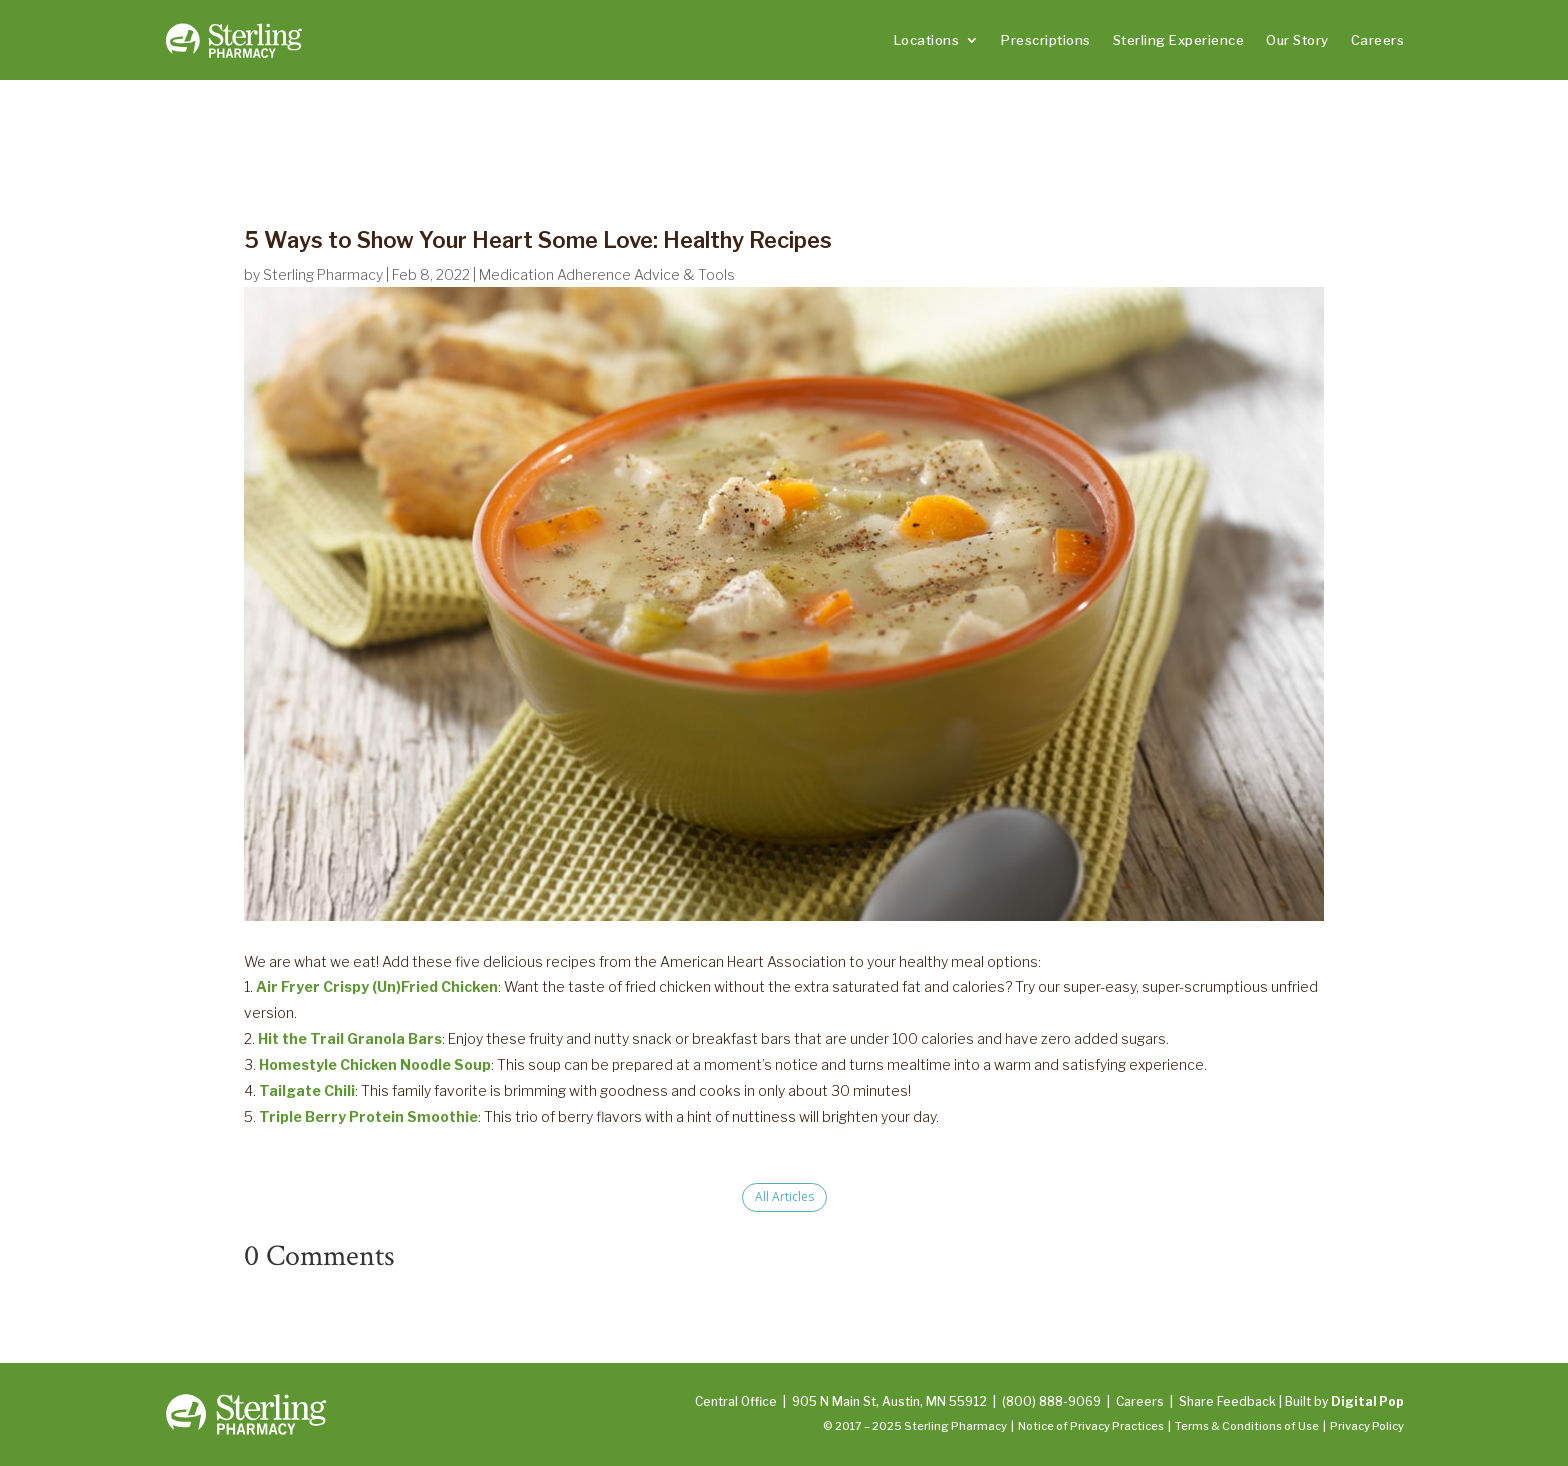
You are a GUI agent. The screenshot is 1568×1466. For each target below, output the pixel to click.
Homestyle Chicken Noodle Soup (375, 1064)
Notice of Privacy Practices (1091, 1426)
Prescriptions (1046, 40)
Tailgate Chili (307, 1090)
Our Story (1297, 40)
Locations (927, 40)
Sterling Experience (1179, 40)
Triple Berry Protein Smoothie (368, 1116)
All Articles (784, 1196)
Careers (1378, 40)
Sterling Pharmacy (323, 274)
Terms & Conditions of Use (1247, 1426)
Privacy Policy (1367, 1426)
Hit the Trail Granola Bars (350, 1038)
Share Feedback (1227, 1401)
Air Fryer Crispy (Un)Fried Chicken (377, 986)
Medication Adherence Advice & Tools (607, 274)
